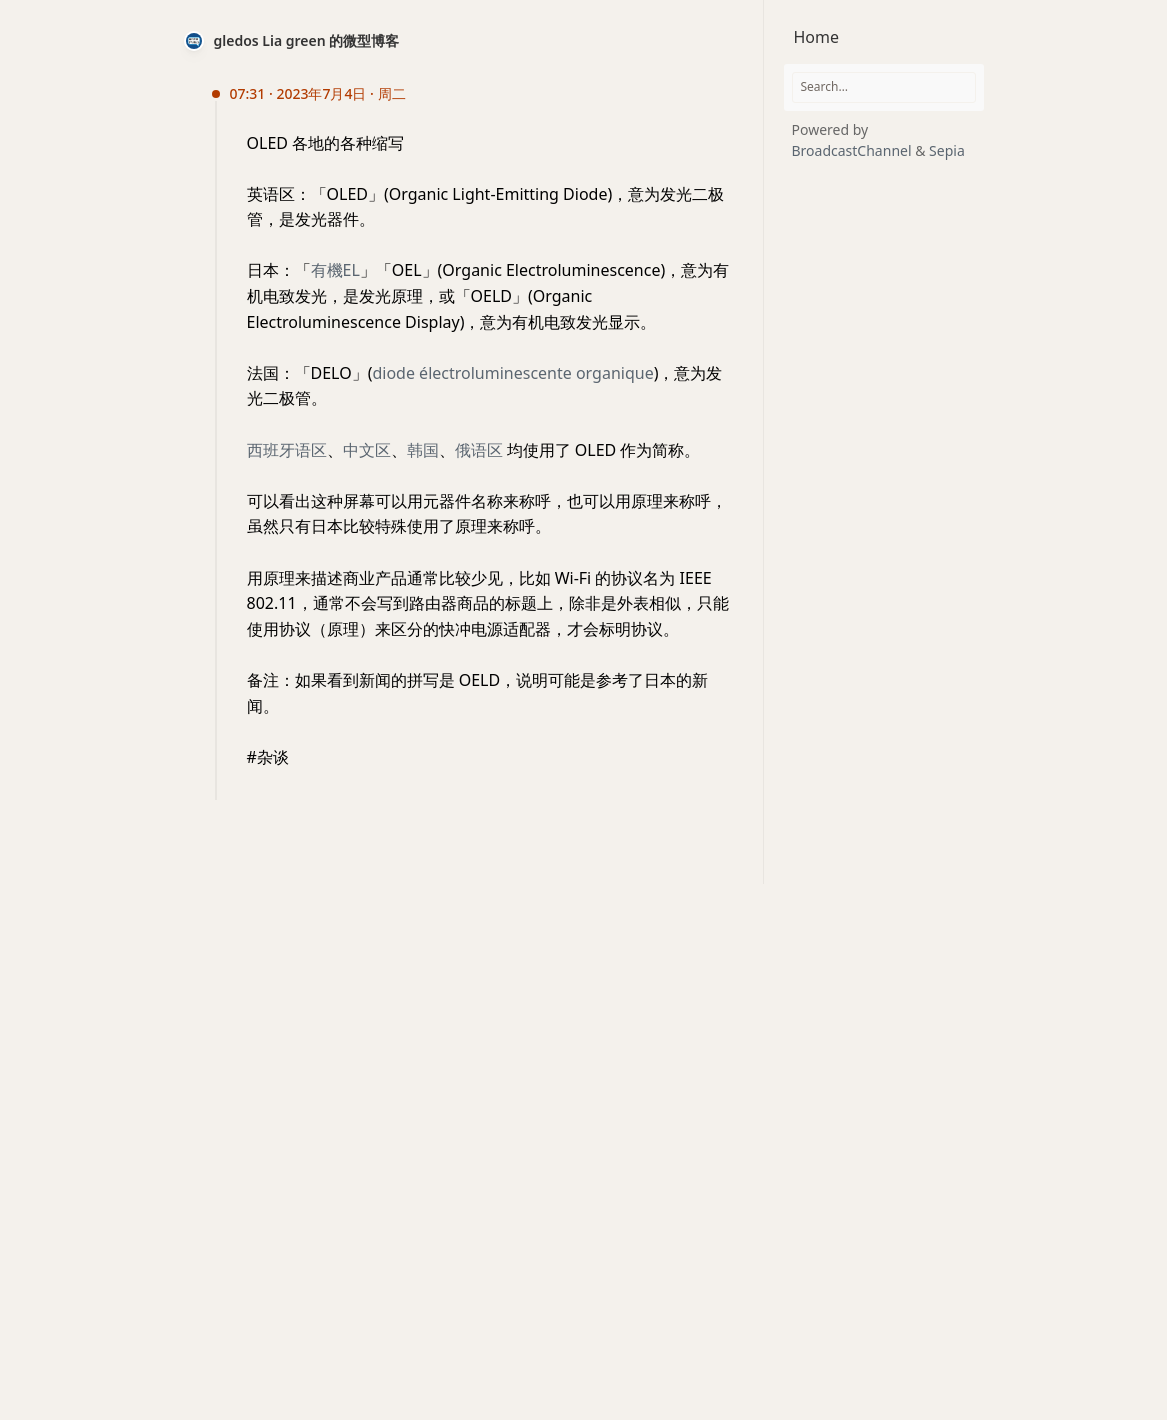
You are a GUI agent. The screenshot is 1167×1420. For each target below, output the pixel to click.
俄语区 (479, 450)
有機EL (335, 270)
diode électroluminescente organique (512, 373)
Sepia (947, 150)
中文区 (367, 450)
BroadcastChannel (854, 150)
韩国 (423, 450)
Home (817, 37)
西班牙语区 (287, 450)
